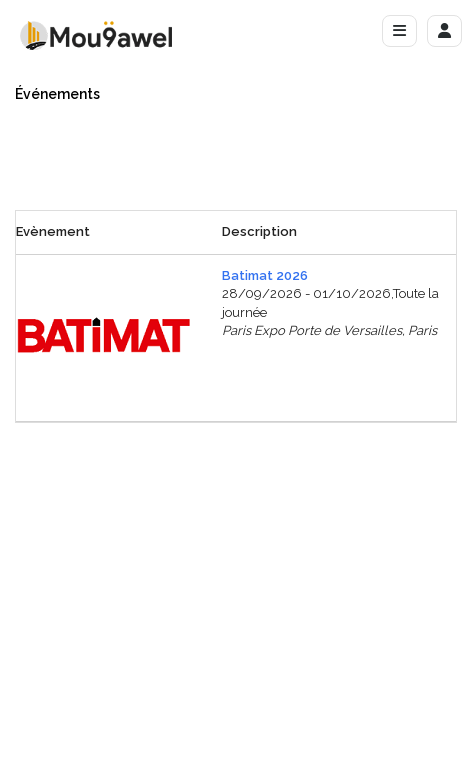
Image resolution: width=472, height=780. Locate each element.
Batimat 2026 (265, 275)
